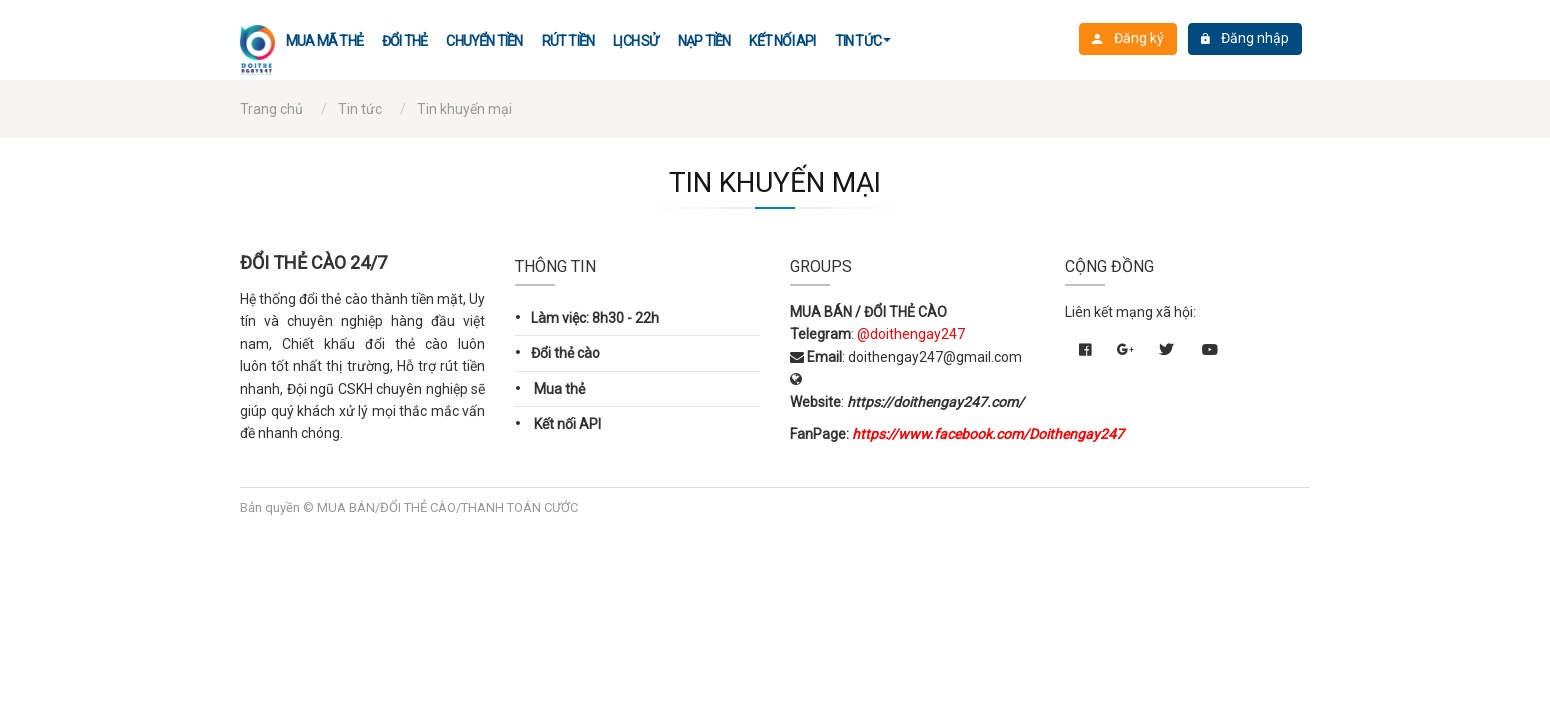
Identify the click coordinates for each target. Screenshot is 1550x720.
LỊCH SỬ (635, 41)
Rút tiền (568, 41)
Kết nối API (782, 41)
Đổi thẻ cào (557, 352)
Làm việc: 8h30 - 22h (587, 317)
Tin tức (858, 41)
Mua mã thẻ (324, 41)
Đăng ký (1128, 38)
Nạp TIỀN (704, 41)
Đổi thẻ (404, 41)
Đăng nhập (1245, 39)
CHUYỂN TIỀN (484, 41)
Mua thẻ (550, 388)
